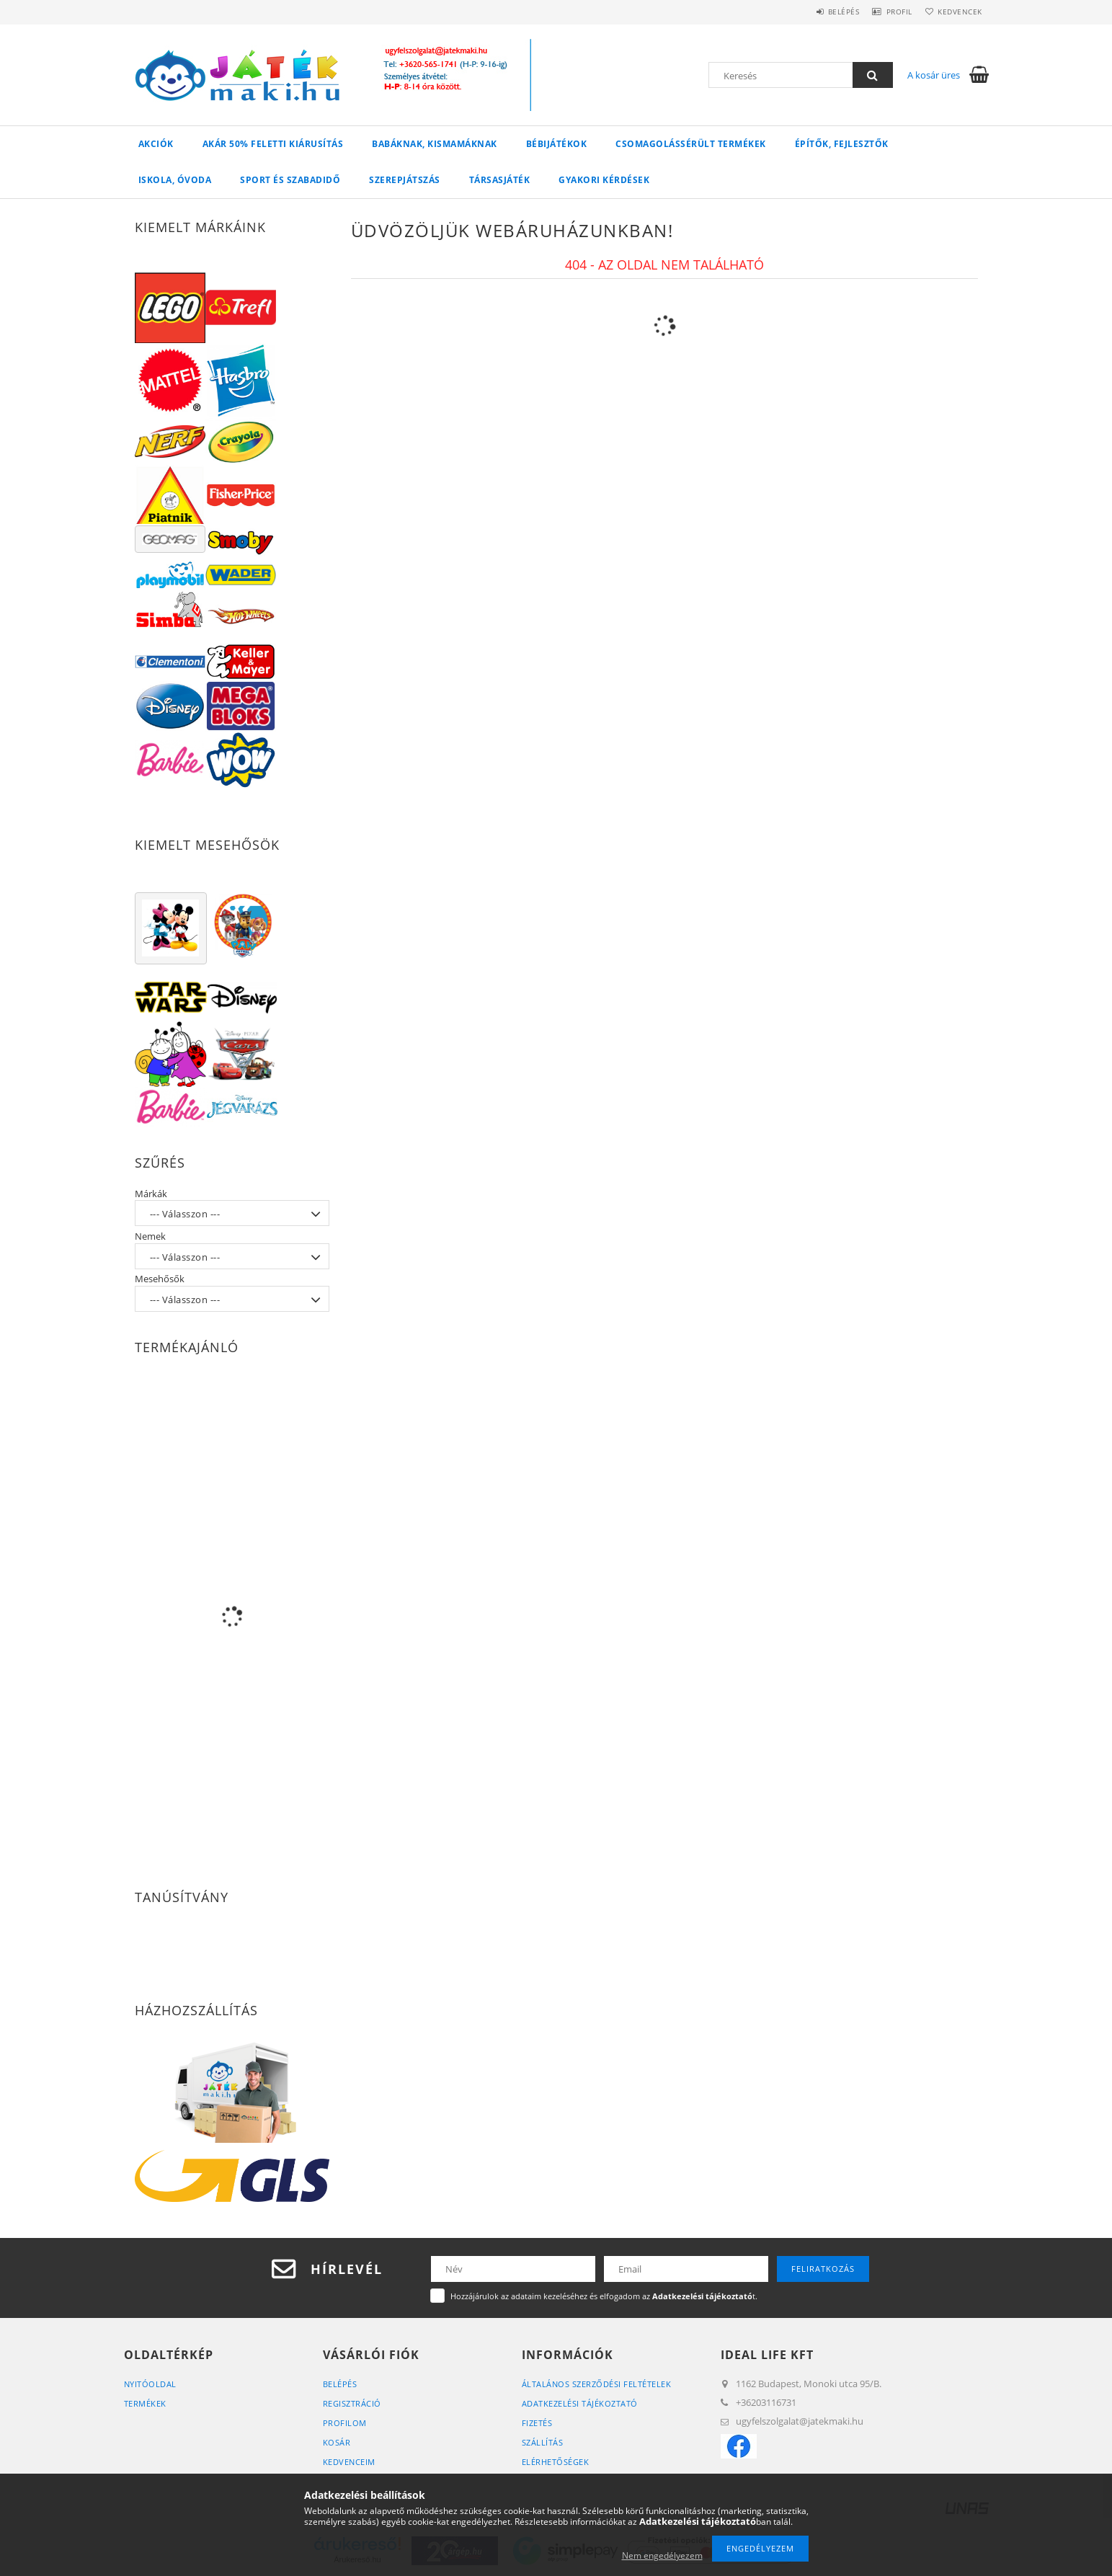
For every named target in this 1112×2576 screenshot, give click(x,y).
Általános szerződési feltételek (597, 2384)
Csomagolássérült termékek (690, 144)
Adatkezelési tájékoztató (580, 2403)
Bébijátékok (556, 144)
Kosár (337, 2442)
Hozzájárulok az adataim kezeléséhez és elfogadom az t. (603, 2296)
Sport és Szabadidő (290, 180)
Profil (886, 11)
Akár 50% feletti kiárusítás (273, 144)
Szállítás (543, 2442)
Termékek (145, 2403)
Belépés (822, 11)
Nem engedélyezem (662, 2555)
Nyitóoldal (150, 2384)
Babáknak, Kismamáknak (434, 144)
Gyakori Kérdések (604, 180)
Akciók (156, 144)
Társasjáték (499, 180)
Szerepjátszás (404, 180)
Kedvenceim (349, 2461)
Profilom (345, 2422)
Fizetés (537, 2422)
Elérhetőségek (556, 2461)
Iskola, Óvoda (175, 180)
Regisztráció (352, 2403)
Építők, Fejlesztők (842, 144)
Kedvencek (955, 11)
